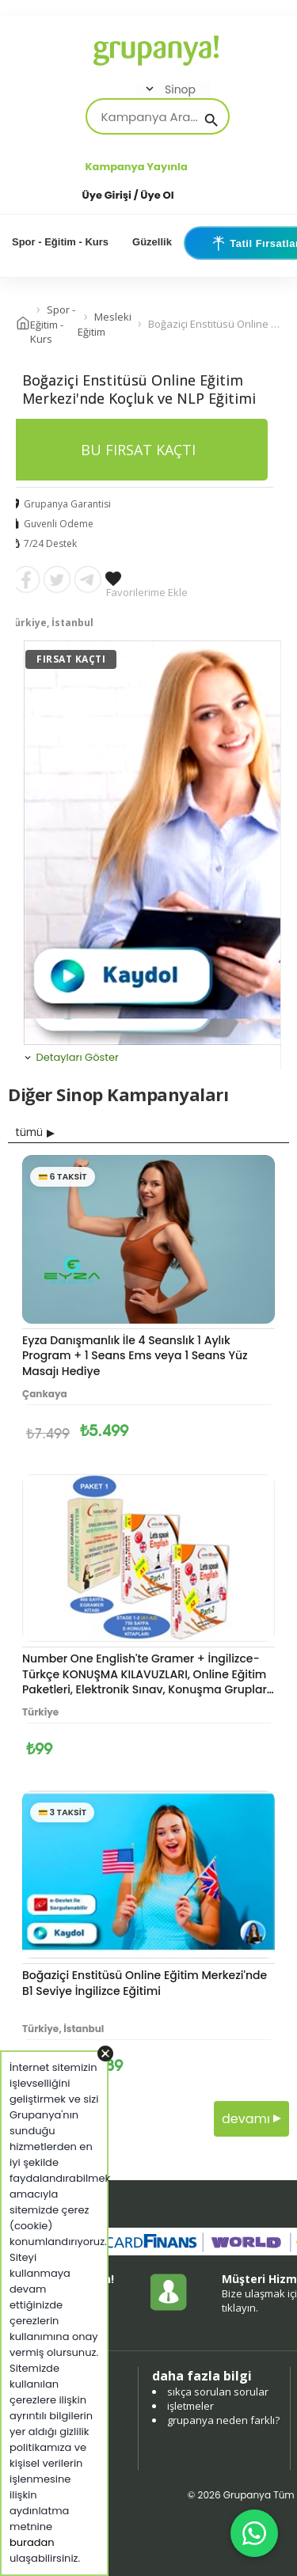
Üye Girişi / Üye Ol (128, 195)
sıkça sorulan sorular (217, 2391)
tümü (29, 1131)
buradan (32, 2542)
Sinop (169, 89)
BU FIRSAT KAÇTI (138, 449)
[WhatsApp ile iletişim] (254, 2533)
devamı (251, 2119)
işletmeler (190, 2406)
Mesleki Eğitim (104, 324)
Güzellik (152, 242)
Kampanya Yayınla (137, 166)
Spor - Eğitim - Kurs (60, 242)
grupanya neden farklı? (223, 2420)
